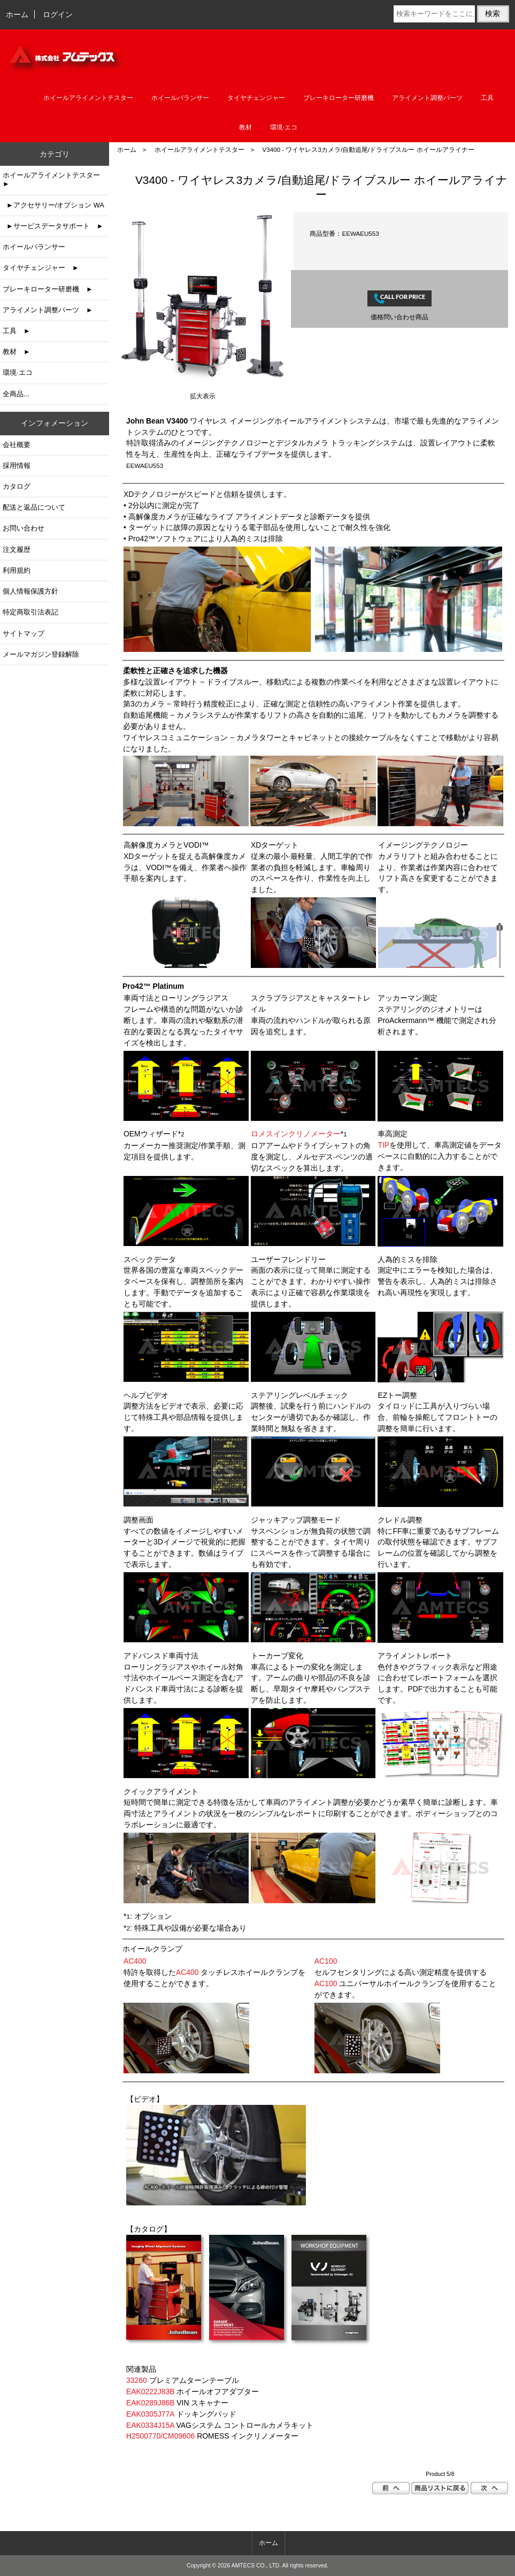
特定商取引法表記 (30, 612)
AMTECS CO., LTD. (256, 2566)
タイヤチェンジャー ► (41, 268)
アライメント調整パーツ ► (48, 310)
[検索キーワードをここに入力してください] (434, 13)
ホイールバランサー (180, 98)
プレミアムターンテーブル (182, 2380)
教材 (245, 127)
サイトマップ (23, 633)
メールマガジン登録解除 (41, 654)
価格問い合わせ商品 (399, 316)
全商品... (16, 394)
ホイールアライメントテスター (199, 149)
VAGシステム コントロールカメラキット (219, 2425)
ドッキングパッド (181, 2414)
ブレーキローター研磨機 (338, 98)
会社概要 (16, 445)
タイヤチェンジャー (256, 98)
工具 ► (16, 331)
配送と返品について (34, 507)
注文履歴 (16, 549)
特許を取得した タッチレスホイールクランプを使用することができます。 (214, 1972)
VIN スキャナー (177, 2402)
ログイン (58, 14)
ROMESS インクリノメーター (212, 2436)
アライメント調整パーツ (427, 98)
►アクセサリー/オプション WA (53, 205)
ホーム (17, 14)
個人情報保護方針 (30, 591)
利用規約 (16, 570)
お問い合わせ (23, 528)
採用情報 (16, 466)
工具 (487, 98)
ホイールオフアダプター (192, 2391)
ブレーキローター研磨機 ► (48, 289)
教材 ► (16, 352)
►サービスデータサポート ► (53, 226)
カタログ (16, 486)
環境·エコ (283, 127)
